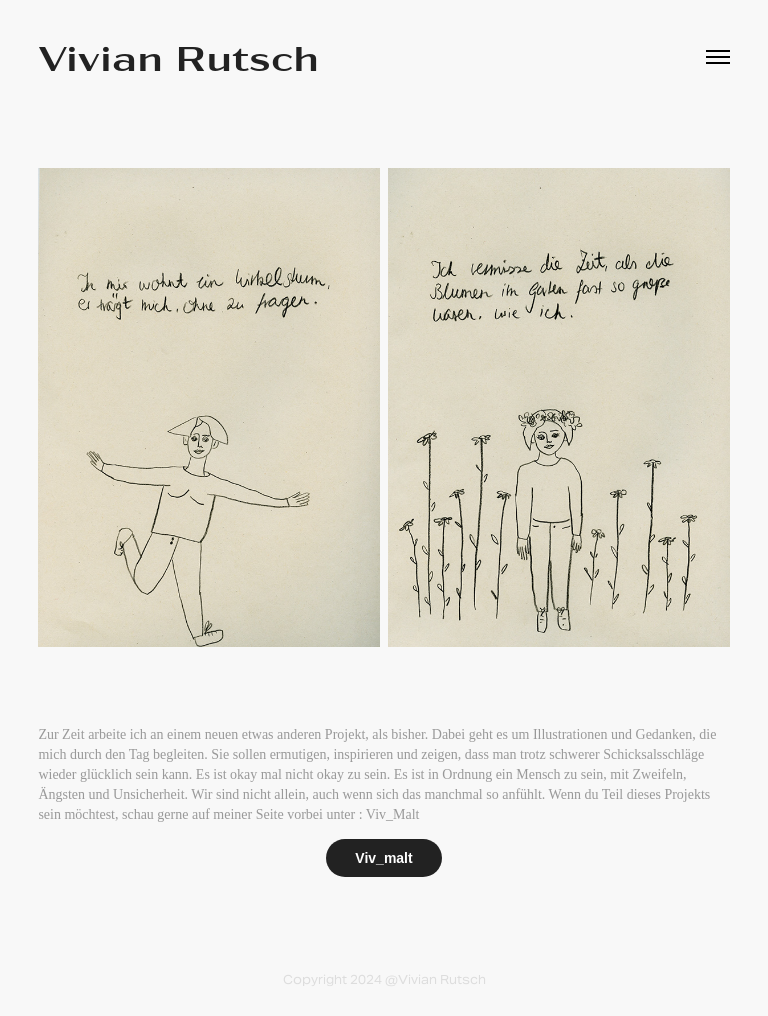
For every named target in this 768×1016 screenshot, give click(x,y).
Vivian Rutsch (178, 56)
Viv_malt (383, 858)
